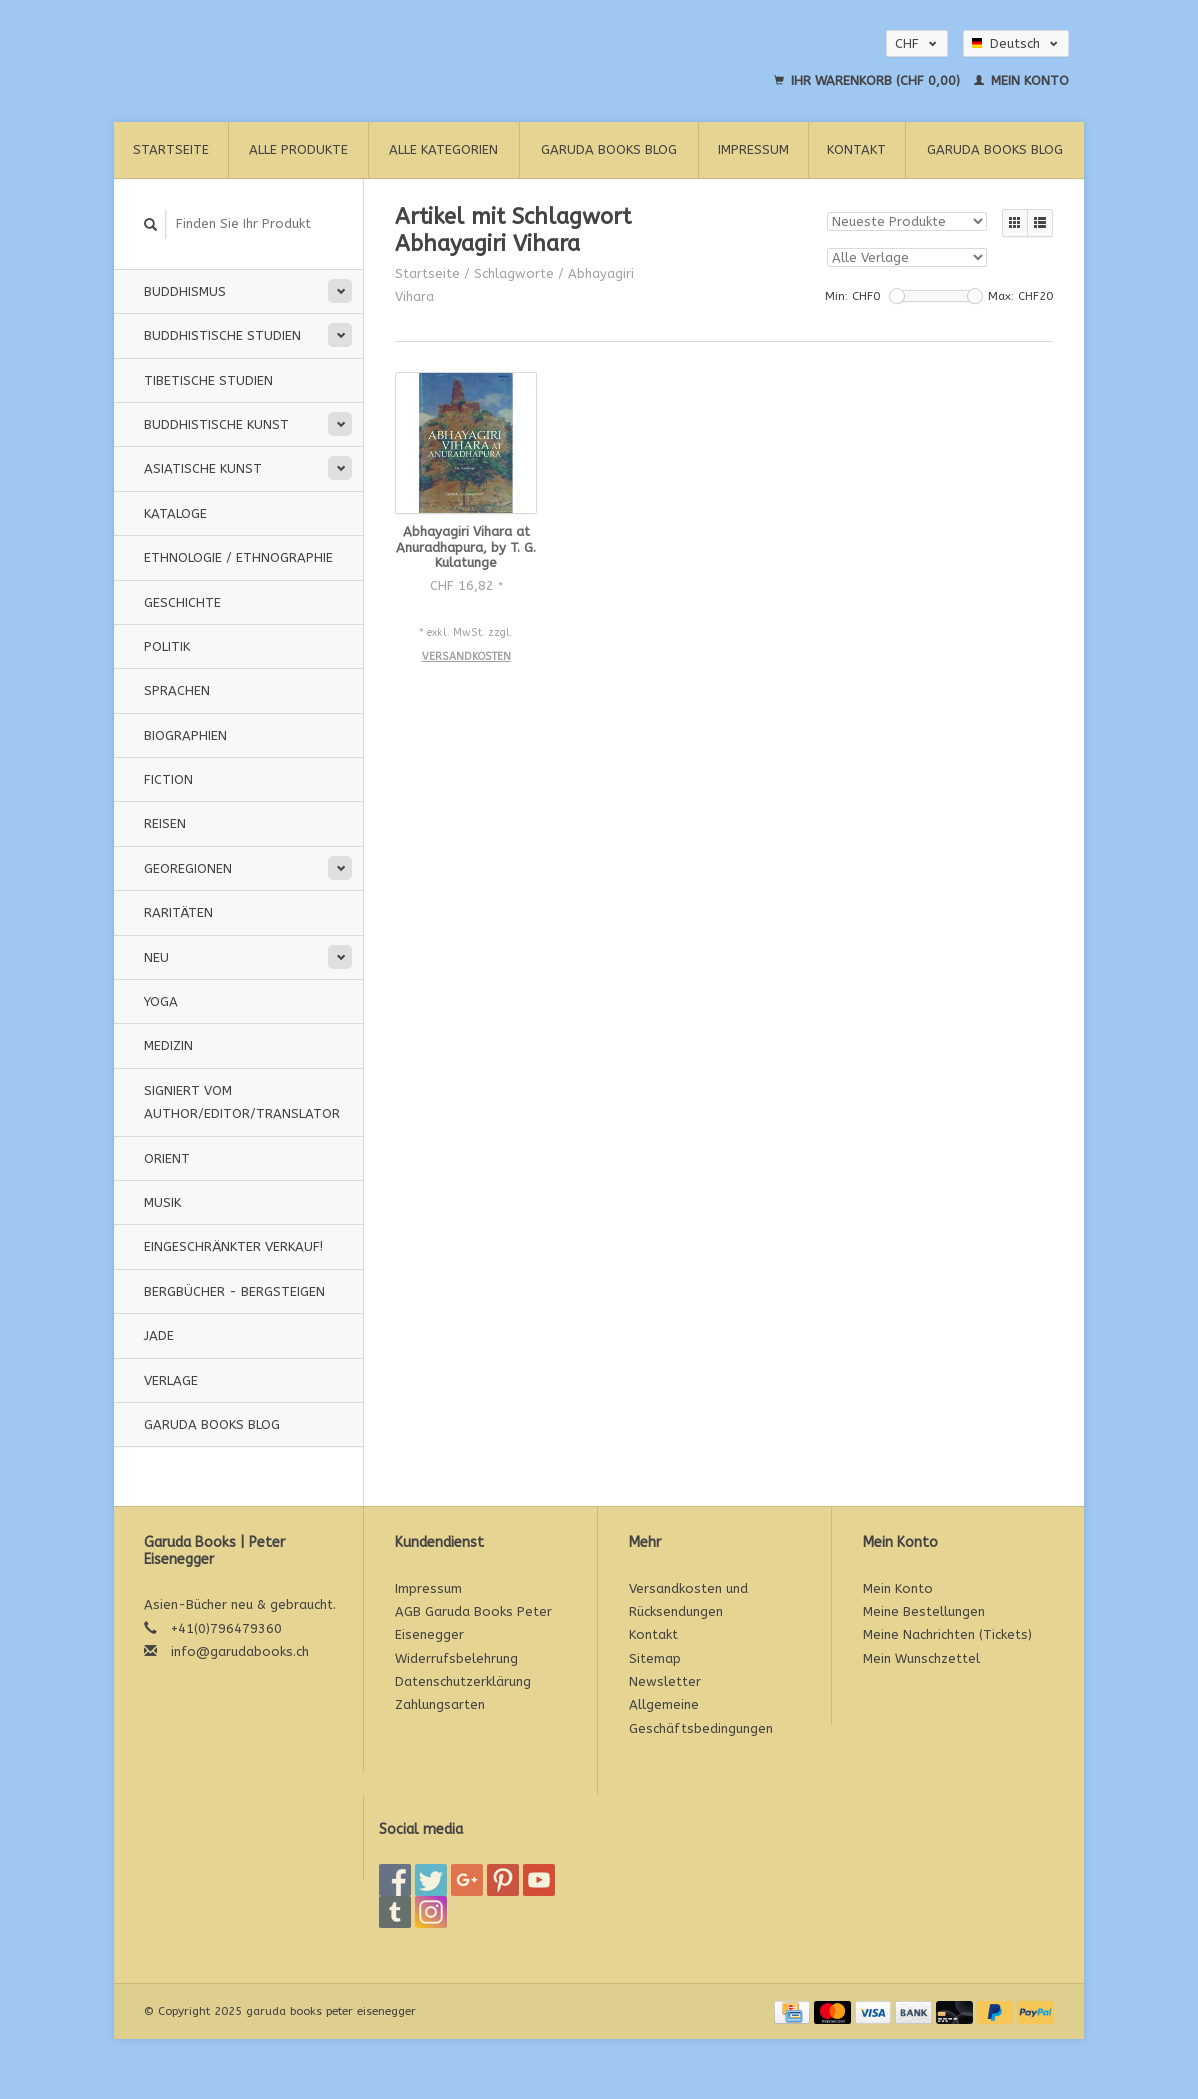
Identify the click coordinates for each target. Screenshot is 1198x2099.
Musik (162, 1202)
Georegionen (188, 868)
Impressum (753, 149)
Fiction (168, 779)
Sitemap (655, 1658)
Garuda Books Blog (609, 149)
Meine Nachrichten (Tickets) (947, 1634)
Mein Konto (1021, 80)
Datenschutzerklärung (463, 1681)
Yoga (161, 1001)
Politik (167, 646)
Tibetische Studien (208, 380)
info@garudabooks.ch (240, 1651)
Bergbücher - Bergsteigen (234, 1291)
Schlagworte (514, 273)
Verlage (171, 1380)
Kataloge (175, 513)
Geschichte (182, 602)
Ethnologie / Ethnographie (238, 557)
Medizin (168, 1045)
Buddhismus (185, 291)
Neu (156, 957)
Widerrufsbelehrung (456, 1658)
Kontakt (856, 149)
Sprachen (177, 690)
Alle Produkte (298, 149)
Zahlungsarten (440, 1704)
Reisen (165, 823)
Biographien (185, 735)
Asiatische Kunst (203, 468)
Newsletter (665, 1681)
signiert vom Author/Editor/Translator (242, 1102)
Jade (159, 1335)
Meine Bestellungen (924, 1611)
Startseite (171, 149)
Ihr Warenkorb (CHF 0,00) (869, 80)
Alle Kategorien (443, 149)
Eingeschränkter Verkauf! (233, 1246)
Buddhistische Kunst (216, 424)
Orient (167, 1158)
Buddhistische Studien (222, 335)
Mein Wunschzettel (921, 1658)
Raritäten (178, 912)
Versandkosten (466, 656)
